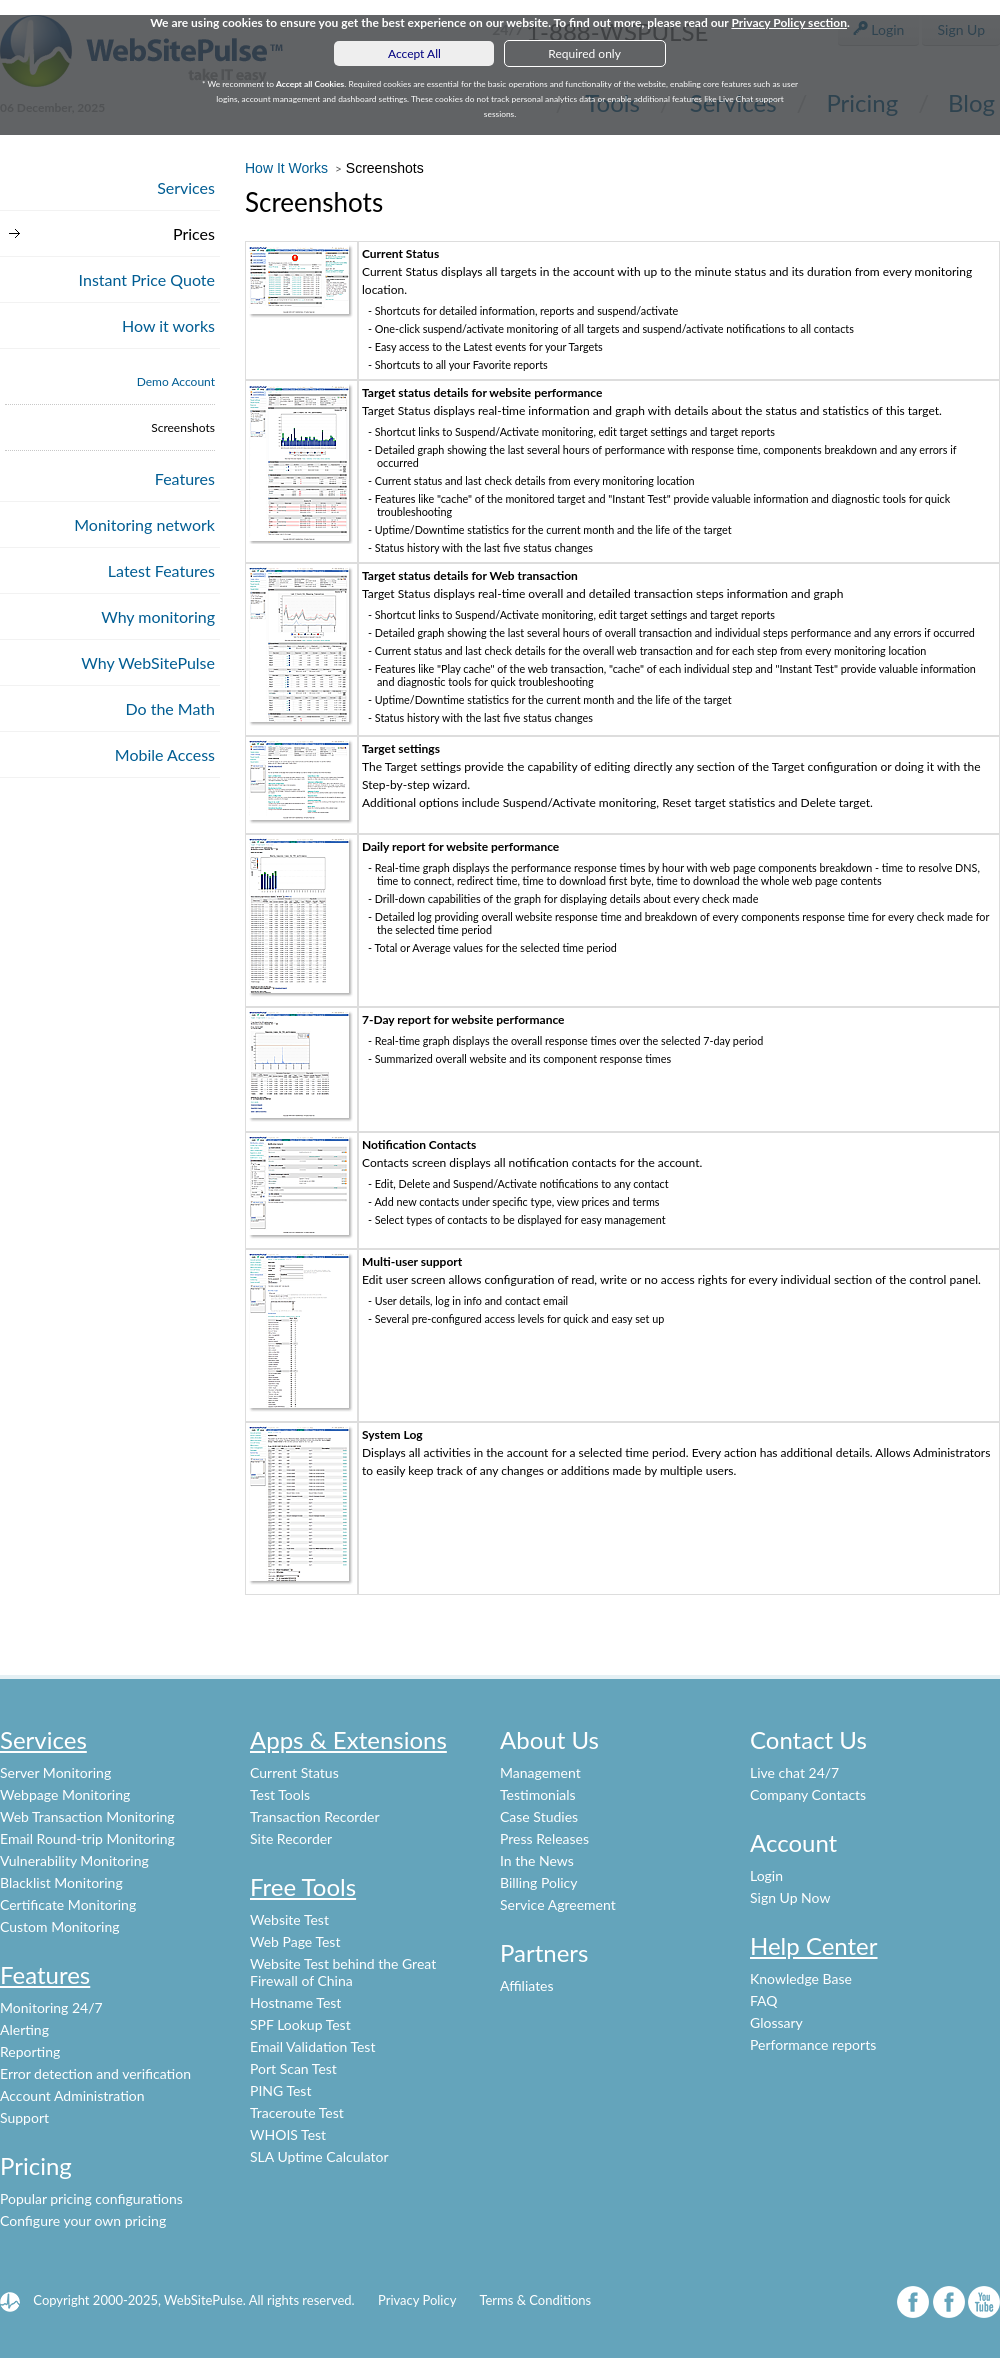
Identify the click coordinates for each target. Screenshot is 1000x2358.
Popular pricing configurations (91, 2198)
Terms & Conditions (535, 2300)
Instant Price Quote (147, 279)
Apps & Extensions (348, 1739)
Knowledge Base (801, 1978)
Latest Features (161, 570)
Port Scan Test (293, 2068)
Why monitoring (158, 616)
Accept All (414, 53)
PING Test (280, 2090)
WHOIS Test (288, 2134)
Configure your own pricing (83, 2220)
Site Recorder (291, 1838)
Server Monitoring (55, 1772)
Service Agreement (558, 1904)
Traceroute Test (297, 2112)
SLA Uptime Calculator (319, 2156)
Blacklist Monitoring (61, 1882)
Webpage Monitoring (65, 1794)
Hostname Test (295, 2002)
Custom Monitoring (60, 1926)
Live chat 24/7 (794, 1772)
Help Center (814, 1945)
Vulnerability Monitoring (74, 1860)
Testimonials (538, 1794)
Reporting (30, 2051)
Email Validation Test (312, 2046)
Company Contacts (808, 1794)
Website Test (289, 1919)
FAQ (764, 2000)
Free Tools (303, 1886)
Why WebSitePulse (148, 662)
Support (24, 2117)
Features (185, 478)
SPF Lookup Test (300, 2024)
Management (540, 1772)
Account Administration (72, 2095)
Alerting (24, 2029)
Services (186, 187)
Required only (584, 53)
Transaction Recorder (315, 1816)
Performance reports (813, 2044)
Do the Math (170, 708)
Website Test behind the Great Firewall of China (343, 1972)
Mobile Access (165, 754)
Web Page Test (295, 1941)
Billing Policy (538, 1882)
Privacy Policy (417, 2300)
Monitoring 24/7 (51, 2007)
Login (766, 1875)
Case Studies (539, 1816)
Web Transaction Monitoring (87, 1816)
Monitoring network (144, 524)
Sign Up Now (790, 1897)
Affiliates (527, 1985)
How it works (168, 325)
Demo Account (176, 381)
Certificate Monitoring (68, 1904)
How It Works (288, 168)
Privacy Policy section (789, 22)
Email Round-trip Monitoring (87, 1838)
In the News (537, 1860)
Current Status (294, 1772)
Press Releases (544, 1838)
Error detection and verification (95, 2073)
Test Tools (280, 1794)
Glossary (776, 2022)
